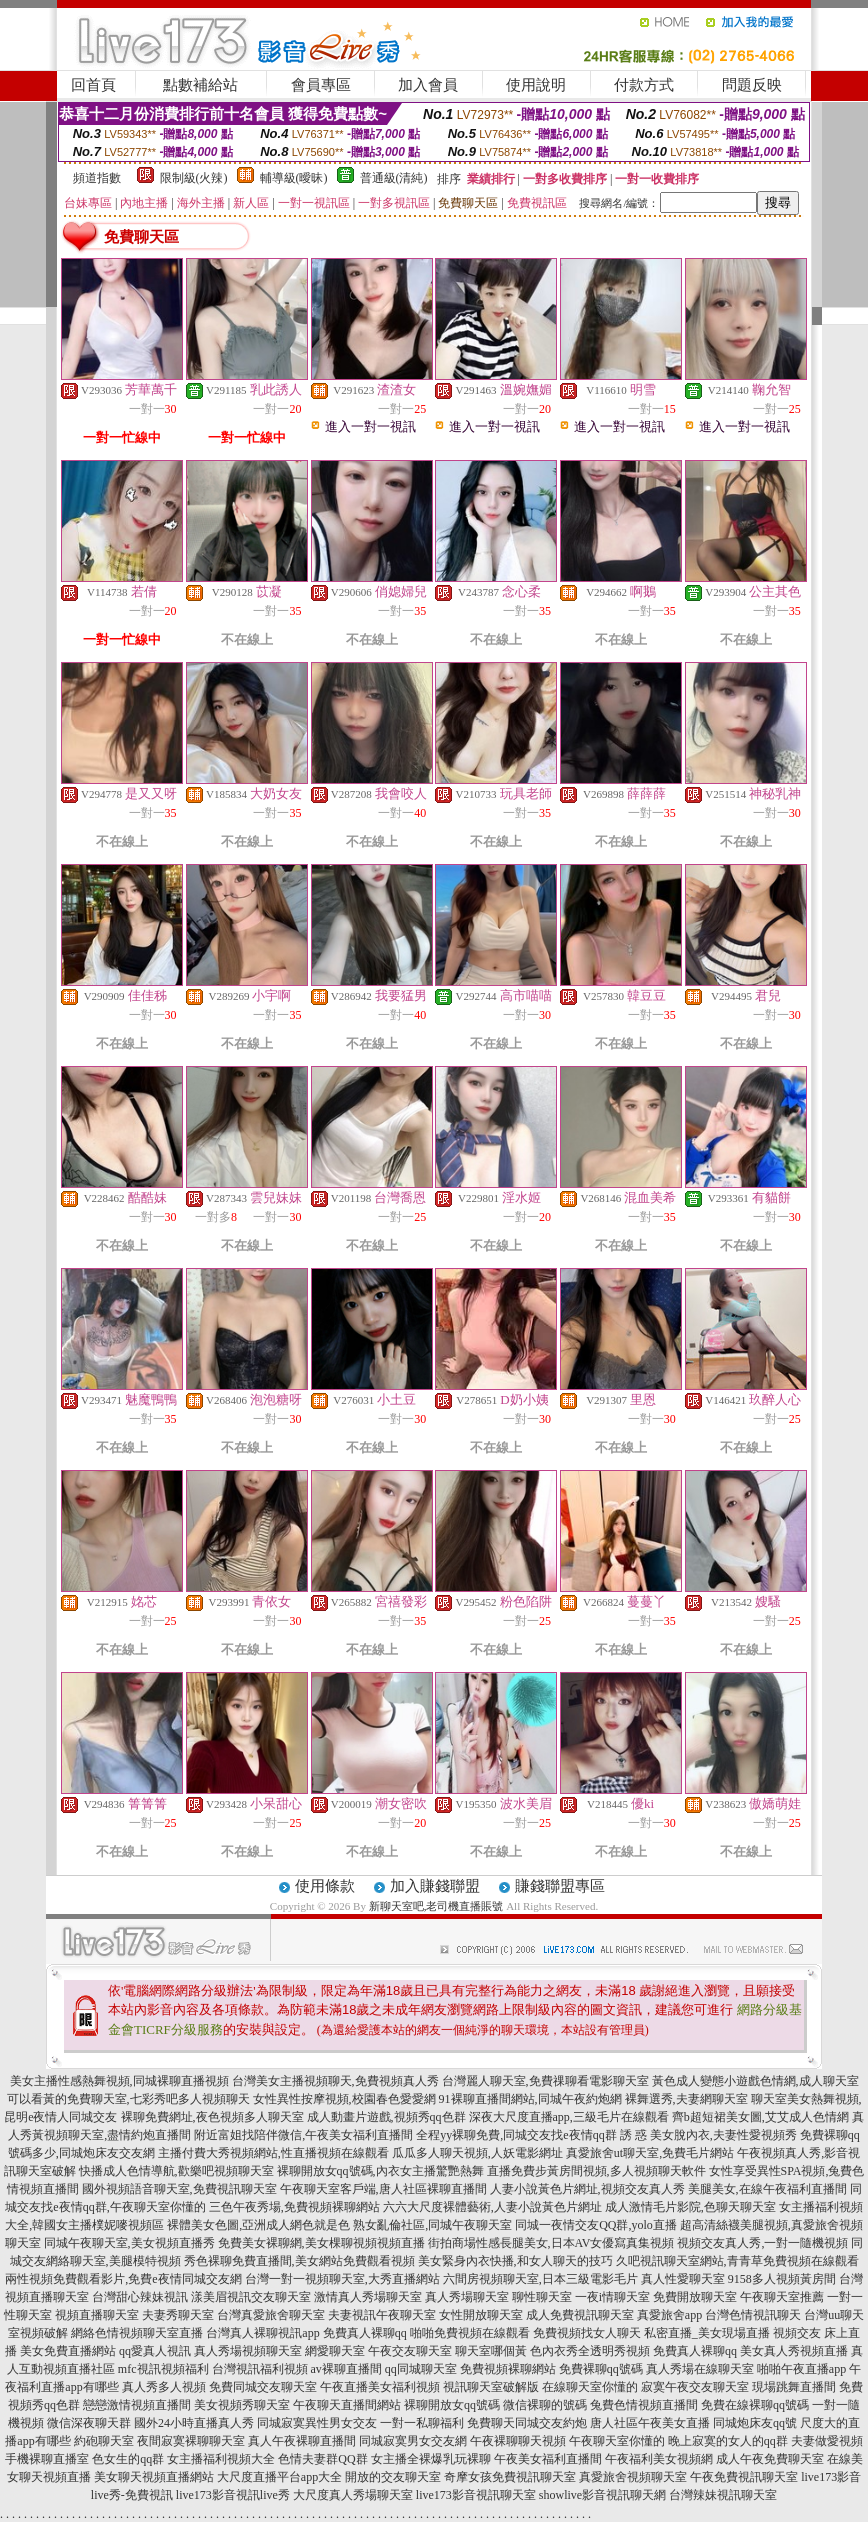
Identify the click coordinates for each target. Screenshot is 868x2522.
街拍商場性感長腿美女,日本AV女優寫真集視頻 (551, 2243)
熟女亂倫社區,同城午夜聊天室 (432, 2225)
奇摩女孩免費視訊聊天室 (510, 2477)
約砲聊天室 (104, 2441)
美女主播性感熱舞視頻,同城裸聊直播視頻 (119, 2081)
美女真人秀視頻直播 (794, 2351)
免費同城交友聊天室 (263, 2387)
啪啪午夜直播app (801, 2369)
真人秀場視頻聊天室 (248, 2351)
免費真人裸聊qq (365, 2333)
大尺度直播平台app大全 (279, 2477)
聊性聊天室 (542, 2297)
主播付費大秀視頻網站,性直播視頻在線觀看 (273, 2153)
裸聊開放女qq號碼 (452, 2405)
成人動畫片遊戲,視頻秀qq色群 (386, 2117)
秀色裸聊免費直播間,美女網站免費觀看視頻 (299, 2261)
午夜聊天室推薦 (782, 2297)
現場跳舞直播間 (794, 2387)
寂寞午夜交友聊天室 (695, 2387)
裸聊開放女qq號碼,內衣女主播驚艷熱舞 (380, 2171)
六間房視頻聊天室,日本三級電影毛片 (540, 2279)
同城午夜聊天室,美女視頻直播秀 (129, 2243)
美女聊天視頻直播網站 (154, 2477)
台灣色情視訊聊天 (753, 2315)
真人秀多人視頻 (164, 2387)
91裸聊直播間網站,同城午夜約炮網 (530, 2099)
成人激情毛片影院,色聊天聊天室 (690, 2207)
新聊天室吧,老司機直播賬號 (436, 1906)
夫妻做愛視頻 (827, 2441)
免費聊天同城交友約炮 (527, 2423)
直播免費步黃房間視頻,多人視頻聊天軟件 (596, 2171)
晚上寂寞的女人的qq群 (728, 2441)
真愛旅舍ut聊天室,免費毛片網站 (650, 2153)
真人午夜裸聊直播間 (302, 2441)
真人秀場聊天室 (467, 2297)
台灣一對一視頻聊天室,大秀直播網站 (342, 2279)
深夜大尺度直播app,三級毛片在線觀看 (569, 2117)
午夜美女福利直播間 (548, 2459)
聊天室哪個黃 (491, 2351)
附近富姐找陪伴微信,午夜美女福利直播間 (303, 2135)
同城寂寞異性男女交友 (317, 2423)
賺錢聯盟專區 (560, 1886)
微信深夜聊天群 (89, 2423)
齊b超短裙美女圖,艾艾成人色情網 (760, 2117)
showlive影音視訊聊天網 (602, 2495)
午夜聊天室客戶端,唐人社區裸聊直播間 (383, 2189)
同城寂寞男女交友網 (413, 2441)
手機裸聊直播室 (47, 2459)
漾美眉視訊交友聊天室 (251, 2297)
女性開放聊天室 (481, 2315)
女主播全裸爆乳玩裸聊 (431, 2459)
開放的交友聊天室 (393, 2477)
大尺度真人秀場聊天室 (353, 2495)
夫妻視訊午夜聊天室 (382, 2315)
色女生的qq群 (128, 2459)
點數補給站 (200, 85)
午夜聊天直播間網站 (347, 2405)
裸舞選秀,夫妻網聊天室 (686, 2099)
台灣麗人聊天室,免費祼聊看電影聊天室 (545, 2081)
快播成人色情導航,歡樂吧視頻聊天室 (176, 2171)
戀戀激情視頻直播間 (137, 2405)
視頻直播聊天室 (97, 2315)
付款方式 (644, 85)
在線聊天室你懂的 (590, 2387)
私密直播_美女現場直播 (707, 2333)
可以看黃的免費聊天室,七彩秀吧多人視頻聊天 (128, 2099)
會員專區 (321, 85)
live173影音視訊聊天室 (476, 2495)
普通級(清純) (394, 178)
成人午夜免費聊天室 (770, 2459)
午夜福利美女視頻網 (659, 2459)
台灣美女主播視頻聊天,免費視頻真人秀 (335, 2081)
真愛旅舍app (669, 2315)
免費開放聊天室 (695, 2297)
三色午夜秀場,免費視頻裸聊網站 (294, 2207)
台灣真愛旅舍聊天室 (271, 2315)
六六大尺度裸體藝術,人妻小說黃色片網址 (492, 2207)
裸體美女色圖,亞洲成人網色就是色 (258, 2225)
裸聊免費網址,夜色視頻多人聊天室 (212, 2117)
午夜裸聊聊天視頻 (518, 2441)
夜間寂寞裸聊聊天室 (191, 2441)
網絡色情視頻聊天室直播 (137, 2333)
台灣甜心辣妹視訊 (140, 2297)
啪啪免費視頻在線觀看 (470, 2333)
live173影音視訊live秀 (233, 2495)
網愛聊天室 (335, 2351)
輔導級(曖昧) (294, 178)
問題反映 (752, 85)
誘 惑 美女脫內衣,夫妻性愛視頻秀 (708, 2135)
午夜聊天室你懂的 (617, 2441)
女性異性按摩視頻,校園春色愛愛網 (344, 2099)
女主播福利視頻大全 (221, 2459)
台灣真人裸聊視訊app (262, 2333)
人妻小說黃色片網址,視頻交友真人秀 (587, 2189)
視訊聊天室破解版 (491, 2387)
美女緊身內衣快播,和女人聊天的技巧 (515, 2261)
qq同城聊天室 (421, 2369)
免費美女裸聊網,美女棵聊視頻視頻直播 (321, 2243)
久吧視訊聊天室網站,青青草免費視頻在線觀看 (737, 2261)
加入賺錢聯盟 (435, 1886)
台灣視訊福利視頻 (260, 2369)
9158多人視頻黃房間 (782, 2279)
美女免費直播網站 (68, 2351)
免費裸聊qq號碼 (601, 2369)
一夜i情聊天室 (612, 2297)
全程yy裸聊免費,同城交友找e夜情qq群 (516, 2135)
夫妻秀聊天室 (178, 2315)
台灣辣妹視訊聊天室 (723, 2495)
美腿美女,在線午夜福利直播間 (767, 2189)
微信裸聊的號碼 (545, 2405)
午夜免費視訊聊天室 (744, 2477)
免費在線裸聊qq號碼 (755, 2405)
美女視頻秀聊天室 (242, 2405)
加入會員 (428, 85)
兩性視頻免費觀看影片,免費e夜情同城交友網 (123, 2279)
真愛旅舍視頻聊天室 (633, 2477)
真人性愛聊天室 (683, 2279)
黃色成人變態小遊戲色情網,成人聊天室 (755, 2081)
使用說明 (536, 85)
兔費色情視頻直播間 (644, 2405)
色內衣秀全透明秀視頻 (590, 2351)
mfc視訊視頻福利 (163, 2369)
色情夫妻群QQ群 (322, 2459)
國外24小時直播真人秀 (194, 2423)
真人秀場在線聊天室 (700, 2369)
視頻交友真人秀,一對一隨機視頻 (762, 2243)
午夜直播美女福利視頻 (380, 2387)
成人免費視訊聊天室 (580, 2315)
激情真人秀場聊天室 (368, 2297)
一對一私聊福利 (422, 2423)
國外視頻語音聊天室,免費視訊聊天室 (179, 2189)
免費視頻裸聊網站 (508, 2369)
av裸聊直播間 (346, 2369)
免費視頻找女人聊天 (587, 2333)
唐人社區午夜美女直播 (650, 2423)
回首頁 (93, 85)
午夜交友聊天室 (410, 2351)
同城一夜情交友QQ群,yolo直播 (596, 2225)
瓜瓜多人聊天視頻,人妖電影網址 (477, 2153)
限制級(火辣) (194, 178)
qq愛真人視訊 (155, 2351)
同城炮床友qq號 (755, 2423)
